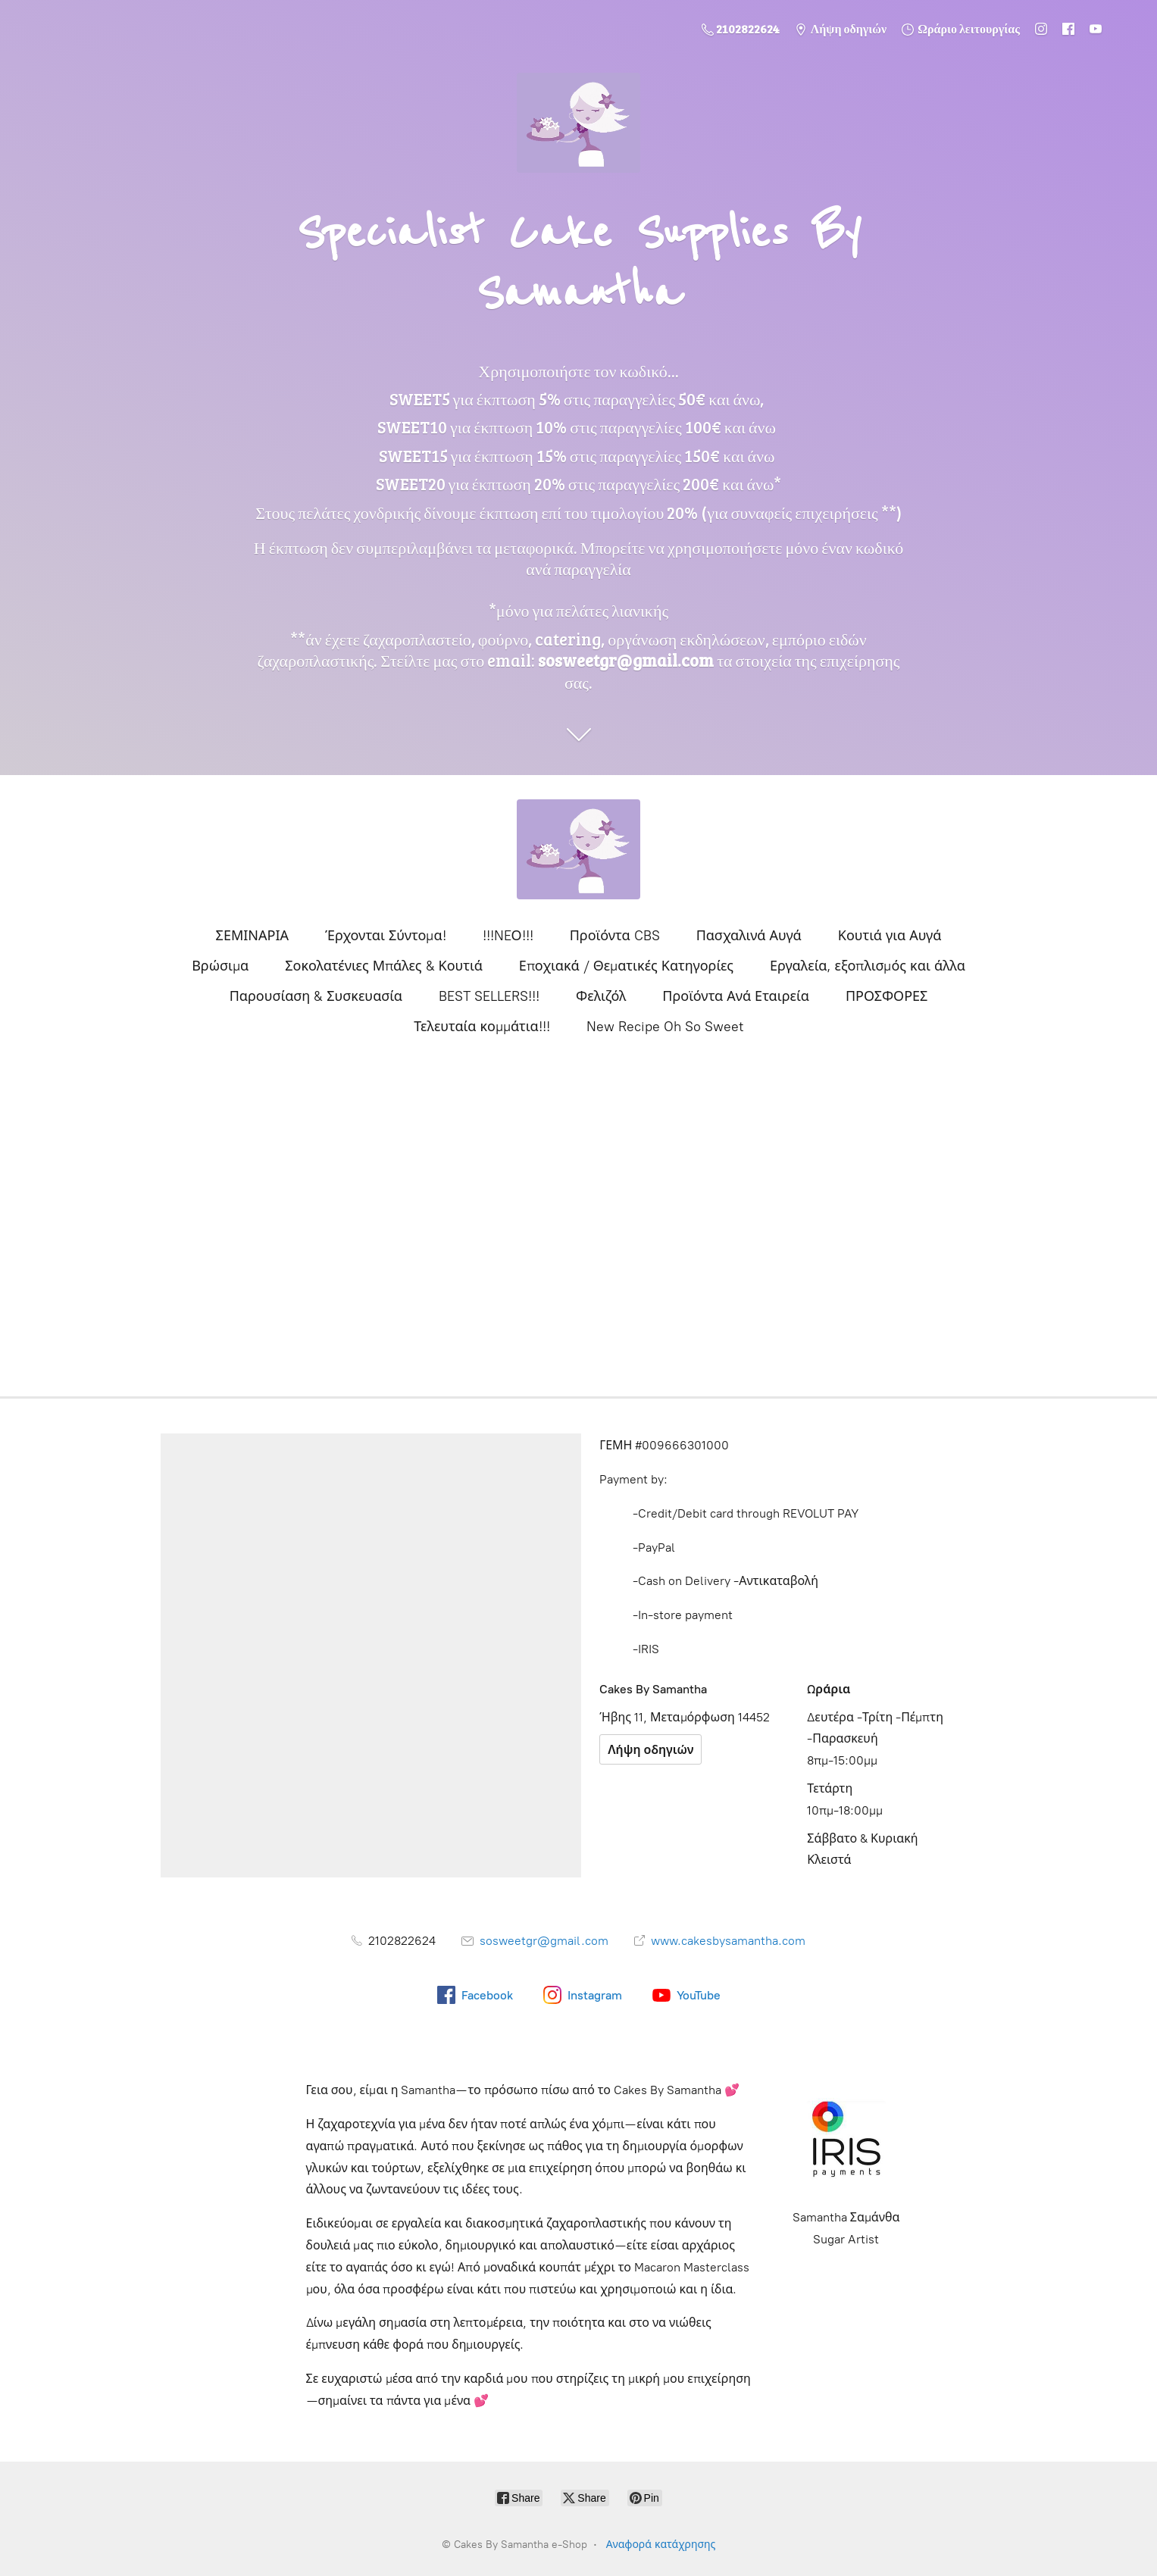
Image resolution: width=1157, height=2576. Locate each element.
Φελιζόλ (601, 996)
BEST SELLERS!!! (489, 996)
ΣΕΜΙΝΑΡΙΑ (252, 935)
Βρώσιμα (220, 966)
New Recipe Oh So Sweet (664, 1026)
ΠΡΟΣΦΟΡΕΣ (886, 996)
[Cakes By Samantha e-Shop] (579, 849)
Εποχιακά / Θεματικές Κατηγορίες (626, 966)
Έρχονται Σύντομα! (385, 935)
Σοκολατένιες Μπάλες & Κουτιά (384, 966)
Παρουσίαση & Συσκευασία (316, 996)
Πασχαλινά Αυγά (749, 935)
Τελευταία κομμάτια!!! (481, 1026)
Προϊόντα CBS (615, 935)
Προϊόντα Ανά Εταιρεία (735, 996)
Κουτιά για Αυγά (890, 935)
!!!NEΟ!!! (508, 935)
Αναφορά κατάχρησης (661, 2544)
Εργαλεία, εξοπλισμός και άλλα (867, 966)
